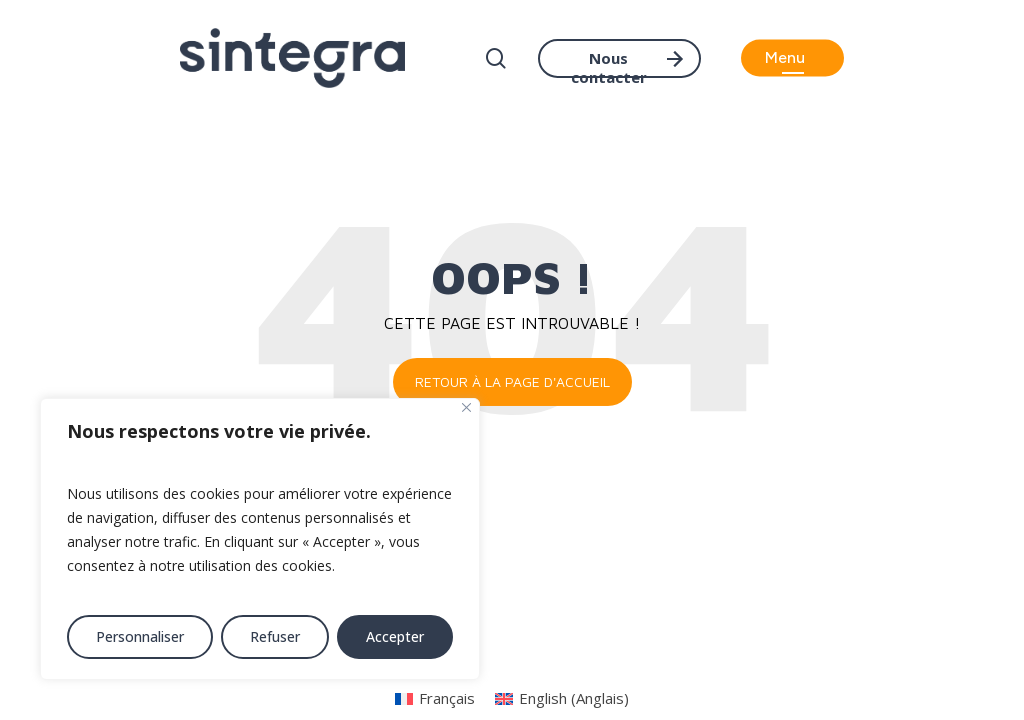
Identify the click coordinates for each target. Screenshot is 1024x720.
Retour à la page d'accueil (512, 381)
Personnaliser (140, 636)
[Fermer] (466, 407)
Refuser (275, 636)
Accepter (395, 636)
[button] (792, 58)
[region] (260, 539)
